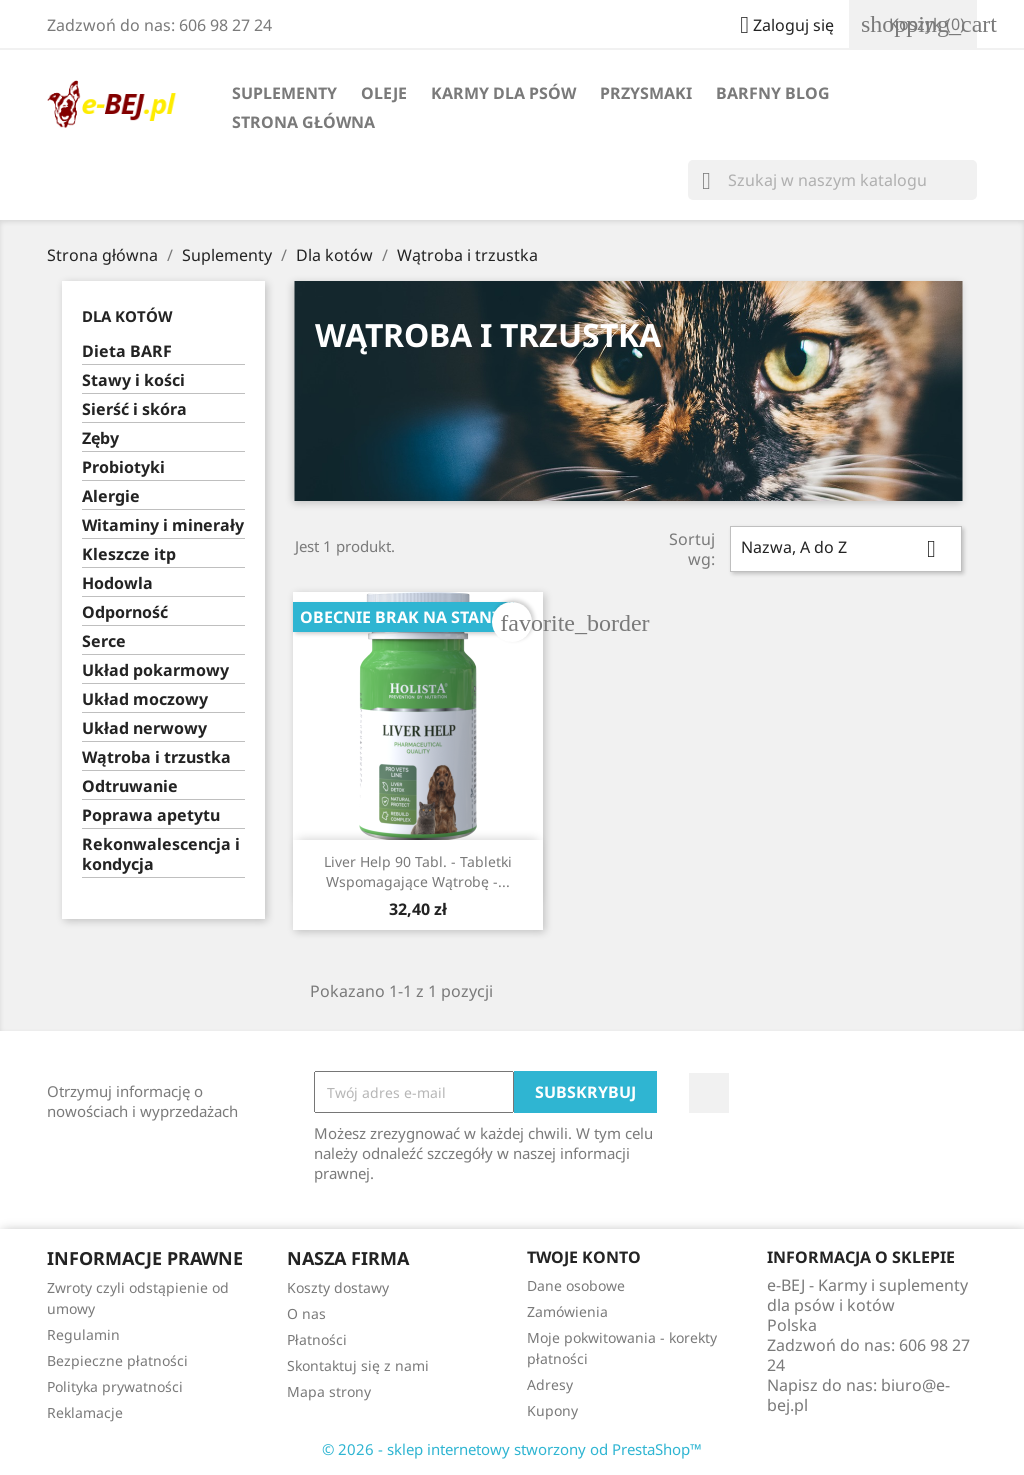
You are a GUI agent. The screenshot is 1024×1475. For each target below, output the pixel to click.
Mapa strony (329, 1391)
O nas (306, 1313)
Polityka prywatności (115, 1386)
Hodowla (117, 583)
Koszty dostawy (338, 1287)
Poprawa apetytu (151, 815)
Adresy (550, 1384)
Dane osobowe (576, 1285)
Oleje (384, 93)
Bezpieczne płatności (117, 1360)
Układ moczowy (145, 699)
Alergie (111, 496)
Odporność (125, 612)
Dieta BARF (127, 351)
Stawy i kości (133, 380)
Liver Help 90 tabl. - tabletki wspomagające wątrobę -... (418, 871)
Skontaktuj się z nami (358, 1365)
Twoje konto (584, 1257)
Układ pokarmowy (155, 670)
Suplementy (284, 93)
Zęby (100, 438)
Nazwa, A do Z (846, 549)
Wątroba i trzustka (156, 757)
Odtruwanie (130, 786)
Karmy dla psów (503, 93)
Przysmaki (646, 93)
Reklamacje (85, 1412)
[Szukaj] (832, 180)
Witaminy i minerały (163, 525)
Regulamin (83, 1334)
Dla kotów (127, 316)
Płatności (317, 1339)
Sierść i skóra (134, 409)
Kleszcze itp (129, 554)
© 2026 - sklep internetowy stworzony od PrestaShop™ (512, 1449)
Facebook (709, 1093)
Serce (104, 641)
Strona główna (303, 122)
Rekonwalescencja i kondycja (161, 854)
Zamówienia (567, 1311)
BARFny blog (773, 93)
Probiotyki (123, 467)
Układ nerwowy (144, 728)
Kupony (552, 1410)
